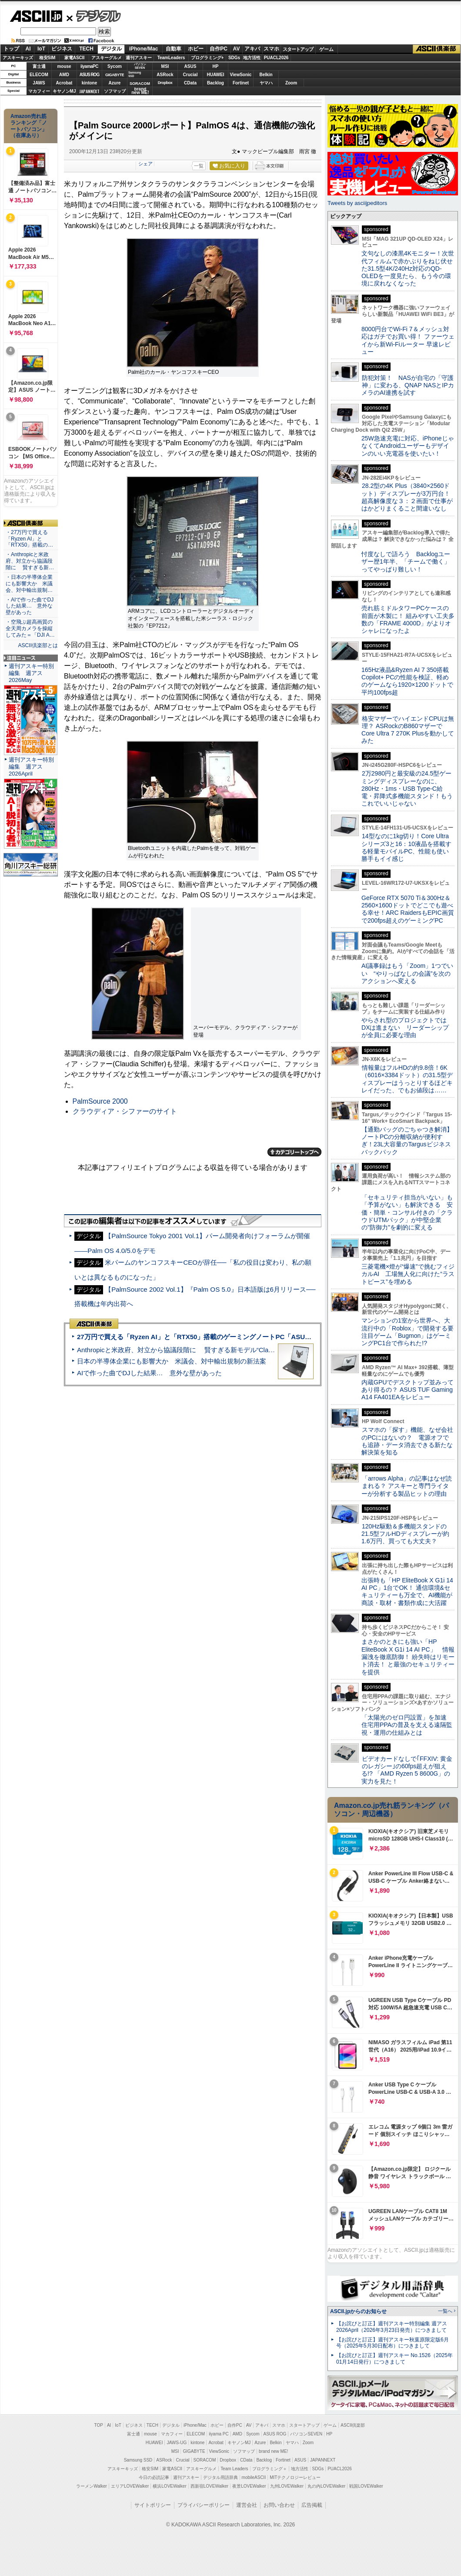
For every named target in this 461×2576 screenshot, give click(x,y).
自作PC (218, 49)
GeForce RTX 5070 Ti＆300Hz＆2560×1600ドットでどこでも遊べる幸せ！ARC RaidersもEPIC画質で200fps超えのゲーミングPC (407, 909)
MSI (165, 66)
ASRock (165, 74)
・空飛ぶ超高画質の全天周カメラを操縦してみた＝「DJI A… (30, 628)
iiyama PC (219, 2434)
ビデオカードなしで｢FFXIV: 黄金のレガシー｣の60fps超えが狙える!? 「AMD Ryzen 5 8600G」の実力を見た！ (406, 1770)
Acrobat (64, 83)
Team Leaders (234, 2468)
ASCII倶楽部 (436, 49)
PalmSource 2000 (100, 1101)
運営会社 (246, 2505)
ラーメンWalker (91, 2486)
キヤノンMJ (64, 91)
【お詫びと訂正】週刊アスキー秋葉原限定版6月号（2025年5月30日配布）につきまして (392, 2343)
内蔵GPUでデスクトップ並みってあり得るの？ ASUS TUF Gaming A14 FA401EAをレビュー (407, 1390)
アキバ (252, 49)
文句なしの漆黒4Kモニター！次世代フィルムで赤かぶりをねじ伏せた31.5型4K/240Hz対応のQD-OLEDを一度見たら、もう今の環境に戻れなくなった (407, 268)
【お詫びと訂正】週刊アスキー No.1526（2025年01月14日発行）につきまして (394, 2358)
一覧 (199, 165)
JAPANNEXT (89, 91)
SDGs (234, 57)
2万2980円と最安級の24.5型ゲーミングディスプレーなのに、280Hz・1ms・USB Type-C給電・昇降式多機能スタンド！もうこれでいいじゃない (407, 788)
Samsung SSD (138, 2460)
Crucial (190, 74)
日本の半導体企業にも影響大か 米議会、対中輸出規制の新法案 (171, 1361)
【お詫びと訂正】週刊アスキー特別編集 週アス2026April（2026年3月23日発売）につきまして (391, 2327)
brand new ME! (273, 2451)
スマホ (271, 49)
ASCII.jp (36, 16)
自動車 (173, 49)
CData (190, 83)
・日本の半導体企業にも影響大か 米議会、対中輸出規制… (29, 583)
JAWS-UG (177, 2442)
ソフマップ (115, 91)
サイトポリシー (152, 2505)
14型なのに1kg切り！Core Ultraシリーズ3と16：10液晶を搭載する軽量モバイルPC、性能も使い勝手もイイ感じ (406, 847)
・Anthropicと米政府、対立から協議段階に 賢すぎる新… (30, 561)
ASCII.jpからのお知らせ (358, 2311)
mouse (64, 66)
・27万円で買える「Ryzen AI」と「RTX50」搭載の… (29, 538)
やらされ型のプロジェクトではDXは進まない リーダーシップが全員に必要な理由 (405, 1028)
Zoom (291, 83)
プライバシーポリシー (203, 2505)
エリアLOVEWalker (130, 2486)
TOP (98, 2425)
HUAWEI (215, 74)
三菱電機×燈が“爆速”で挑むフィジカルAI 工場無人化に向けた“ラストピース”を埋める (407, 1274)
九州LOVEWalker (287, 2486)
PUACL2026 (276, 57)
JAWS (39, 83)
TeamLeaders (171, 57)
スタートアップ (298, 49)
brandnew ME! (140, 91)
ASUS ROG (89, 74)
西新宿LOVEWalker (209, 2486)
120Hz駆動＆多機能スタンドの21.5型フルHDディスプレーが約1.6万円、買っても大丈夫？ (405, 1534)
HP (216, 66)
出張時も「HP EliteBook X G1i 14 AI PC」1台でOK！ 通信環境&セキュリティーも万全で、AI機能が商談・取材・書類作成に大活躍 (407, 1591)
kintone (89, 83)
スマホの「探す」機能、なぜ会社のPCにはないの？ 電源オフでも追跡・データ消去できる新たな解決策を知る (407, 1441)
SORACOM (205, 2460)
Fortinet (241, 83)
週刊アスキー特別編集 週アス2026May (31, 673)
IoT (41, 49)
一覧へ (445, 2311)
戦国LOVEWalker (366, 2486)
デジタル (94, 15)
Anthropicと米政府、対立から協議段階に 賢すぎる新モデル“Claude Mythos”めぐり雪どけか (213, 1349)
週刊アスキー (139, 57)
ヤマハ (266, 83)
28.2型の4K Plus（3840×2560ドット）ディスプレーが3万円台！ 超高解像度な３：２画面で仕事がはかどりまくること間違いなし (407, 497)
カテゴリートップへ (294, 1152)
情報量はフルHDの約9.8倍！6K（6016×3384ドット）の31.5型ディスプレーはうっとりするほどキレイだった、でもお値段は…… (407, 1079)
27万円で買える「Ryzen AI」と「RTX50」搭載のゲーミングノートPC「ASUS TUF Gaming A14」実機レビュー (243, 1336)
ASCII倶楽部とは (38, 645)
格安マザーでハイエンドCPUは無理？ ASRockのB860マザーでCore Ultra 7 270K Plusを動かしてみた (407, 730)
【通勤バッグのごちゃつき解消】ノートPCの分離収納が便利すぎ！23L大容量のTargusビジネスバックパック (407, 1140)
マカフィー (39, 91)
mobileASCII (254, 2477)
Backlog (215, 83)
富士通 (39, 66)
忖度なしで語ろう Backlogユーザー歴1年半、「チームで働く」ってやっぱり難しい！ (405, 562)
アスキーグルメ (106, 57)
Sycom (114, 66)
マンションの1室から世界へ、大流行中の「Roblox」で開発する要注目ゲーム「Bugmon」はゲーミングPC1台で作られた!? (407, 1332)
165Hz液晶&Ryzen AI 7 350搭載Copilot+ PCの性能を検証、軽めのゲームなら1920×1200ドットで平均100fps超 (407, 681)
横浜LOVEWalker (169, 2486)
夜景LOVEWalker (249, 2486)
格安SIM (47, 57)
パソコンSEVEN (140, 66)
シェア (145, 163)
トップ (11, 49)
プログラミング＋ (269, 2468)
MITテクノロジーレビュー (295, 2477)
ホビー (196, 49)
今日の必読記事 (154, 2477)
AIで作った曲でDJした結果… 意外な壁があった (149, 1373)
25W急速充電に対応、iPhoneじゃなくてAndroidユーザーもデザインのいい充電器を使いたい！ (407, 446)
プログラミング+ (207, 57)
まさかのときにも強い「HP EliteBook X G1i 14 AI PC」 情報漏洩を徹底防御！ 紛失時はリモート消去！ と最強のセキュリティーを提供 (407, 1656)
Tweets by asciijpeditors (357, 203)
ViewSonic (241, 74)
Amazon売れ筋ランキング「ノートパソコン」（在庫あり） (28, 125)
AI (28, 49)
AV (236, 49)
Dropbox (165, 83)
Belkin (265, 74)
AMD (64, 74)
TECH (86, 49)
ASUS (190, 66)
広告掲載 (311, 2505)
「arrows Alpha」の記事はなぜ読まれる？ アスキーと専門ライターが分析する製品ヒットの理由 (406, 1486)
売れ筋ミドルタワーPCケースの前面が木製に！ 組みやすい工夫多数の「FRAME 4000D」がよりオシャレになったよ (407, 619)
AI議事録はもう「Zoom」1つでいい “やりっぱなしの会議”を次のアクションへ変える (407, 973)
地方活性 (252, 57)
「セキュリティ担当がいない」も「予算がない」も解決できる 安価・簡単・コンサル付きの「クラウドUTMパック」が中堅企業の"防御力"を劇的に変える (407, 1212)
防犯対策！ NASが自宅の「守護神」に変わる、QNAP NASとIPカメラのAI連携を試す (407, 385)
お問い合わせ (279, 2505)
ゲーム (326, 49)
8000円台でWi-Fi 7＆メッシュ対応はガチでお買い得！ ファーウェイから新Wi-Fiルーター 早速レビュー (407, 340)
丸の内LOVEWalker (326, 2486)
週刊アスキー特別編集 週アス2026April (31, 766)
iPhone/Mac (143, 49)
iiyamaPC (89, 66)
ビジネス (61, 49)
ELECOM (39, 74)
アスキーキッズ (18, 57)
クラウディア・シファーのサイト (125, 1111)
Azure (115, 83)
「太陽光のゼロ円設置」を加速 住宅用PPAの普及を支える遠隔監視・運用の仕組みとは (407, 1725)
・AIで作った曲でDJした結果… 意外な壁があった (29, 606)
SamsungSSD (134, 74)
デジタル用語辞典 (220, 2477)
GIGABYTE (114, 75)
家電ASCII (74, 57)
